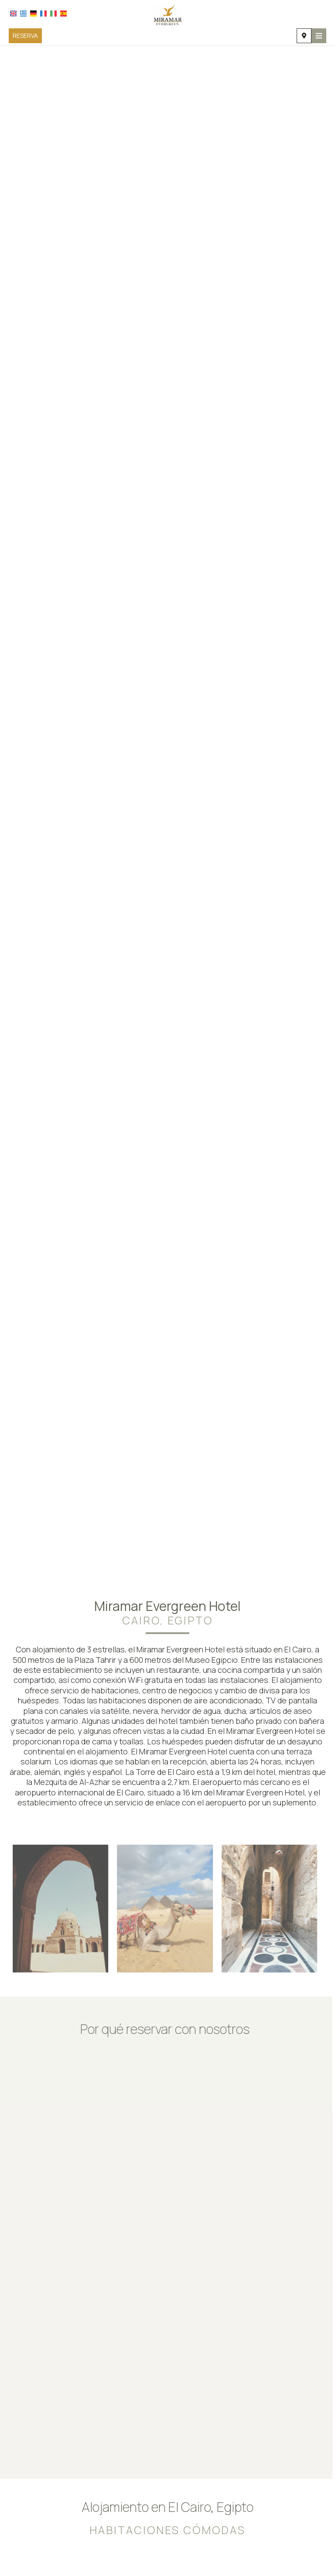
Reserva (25, 35)
